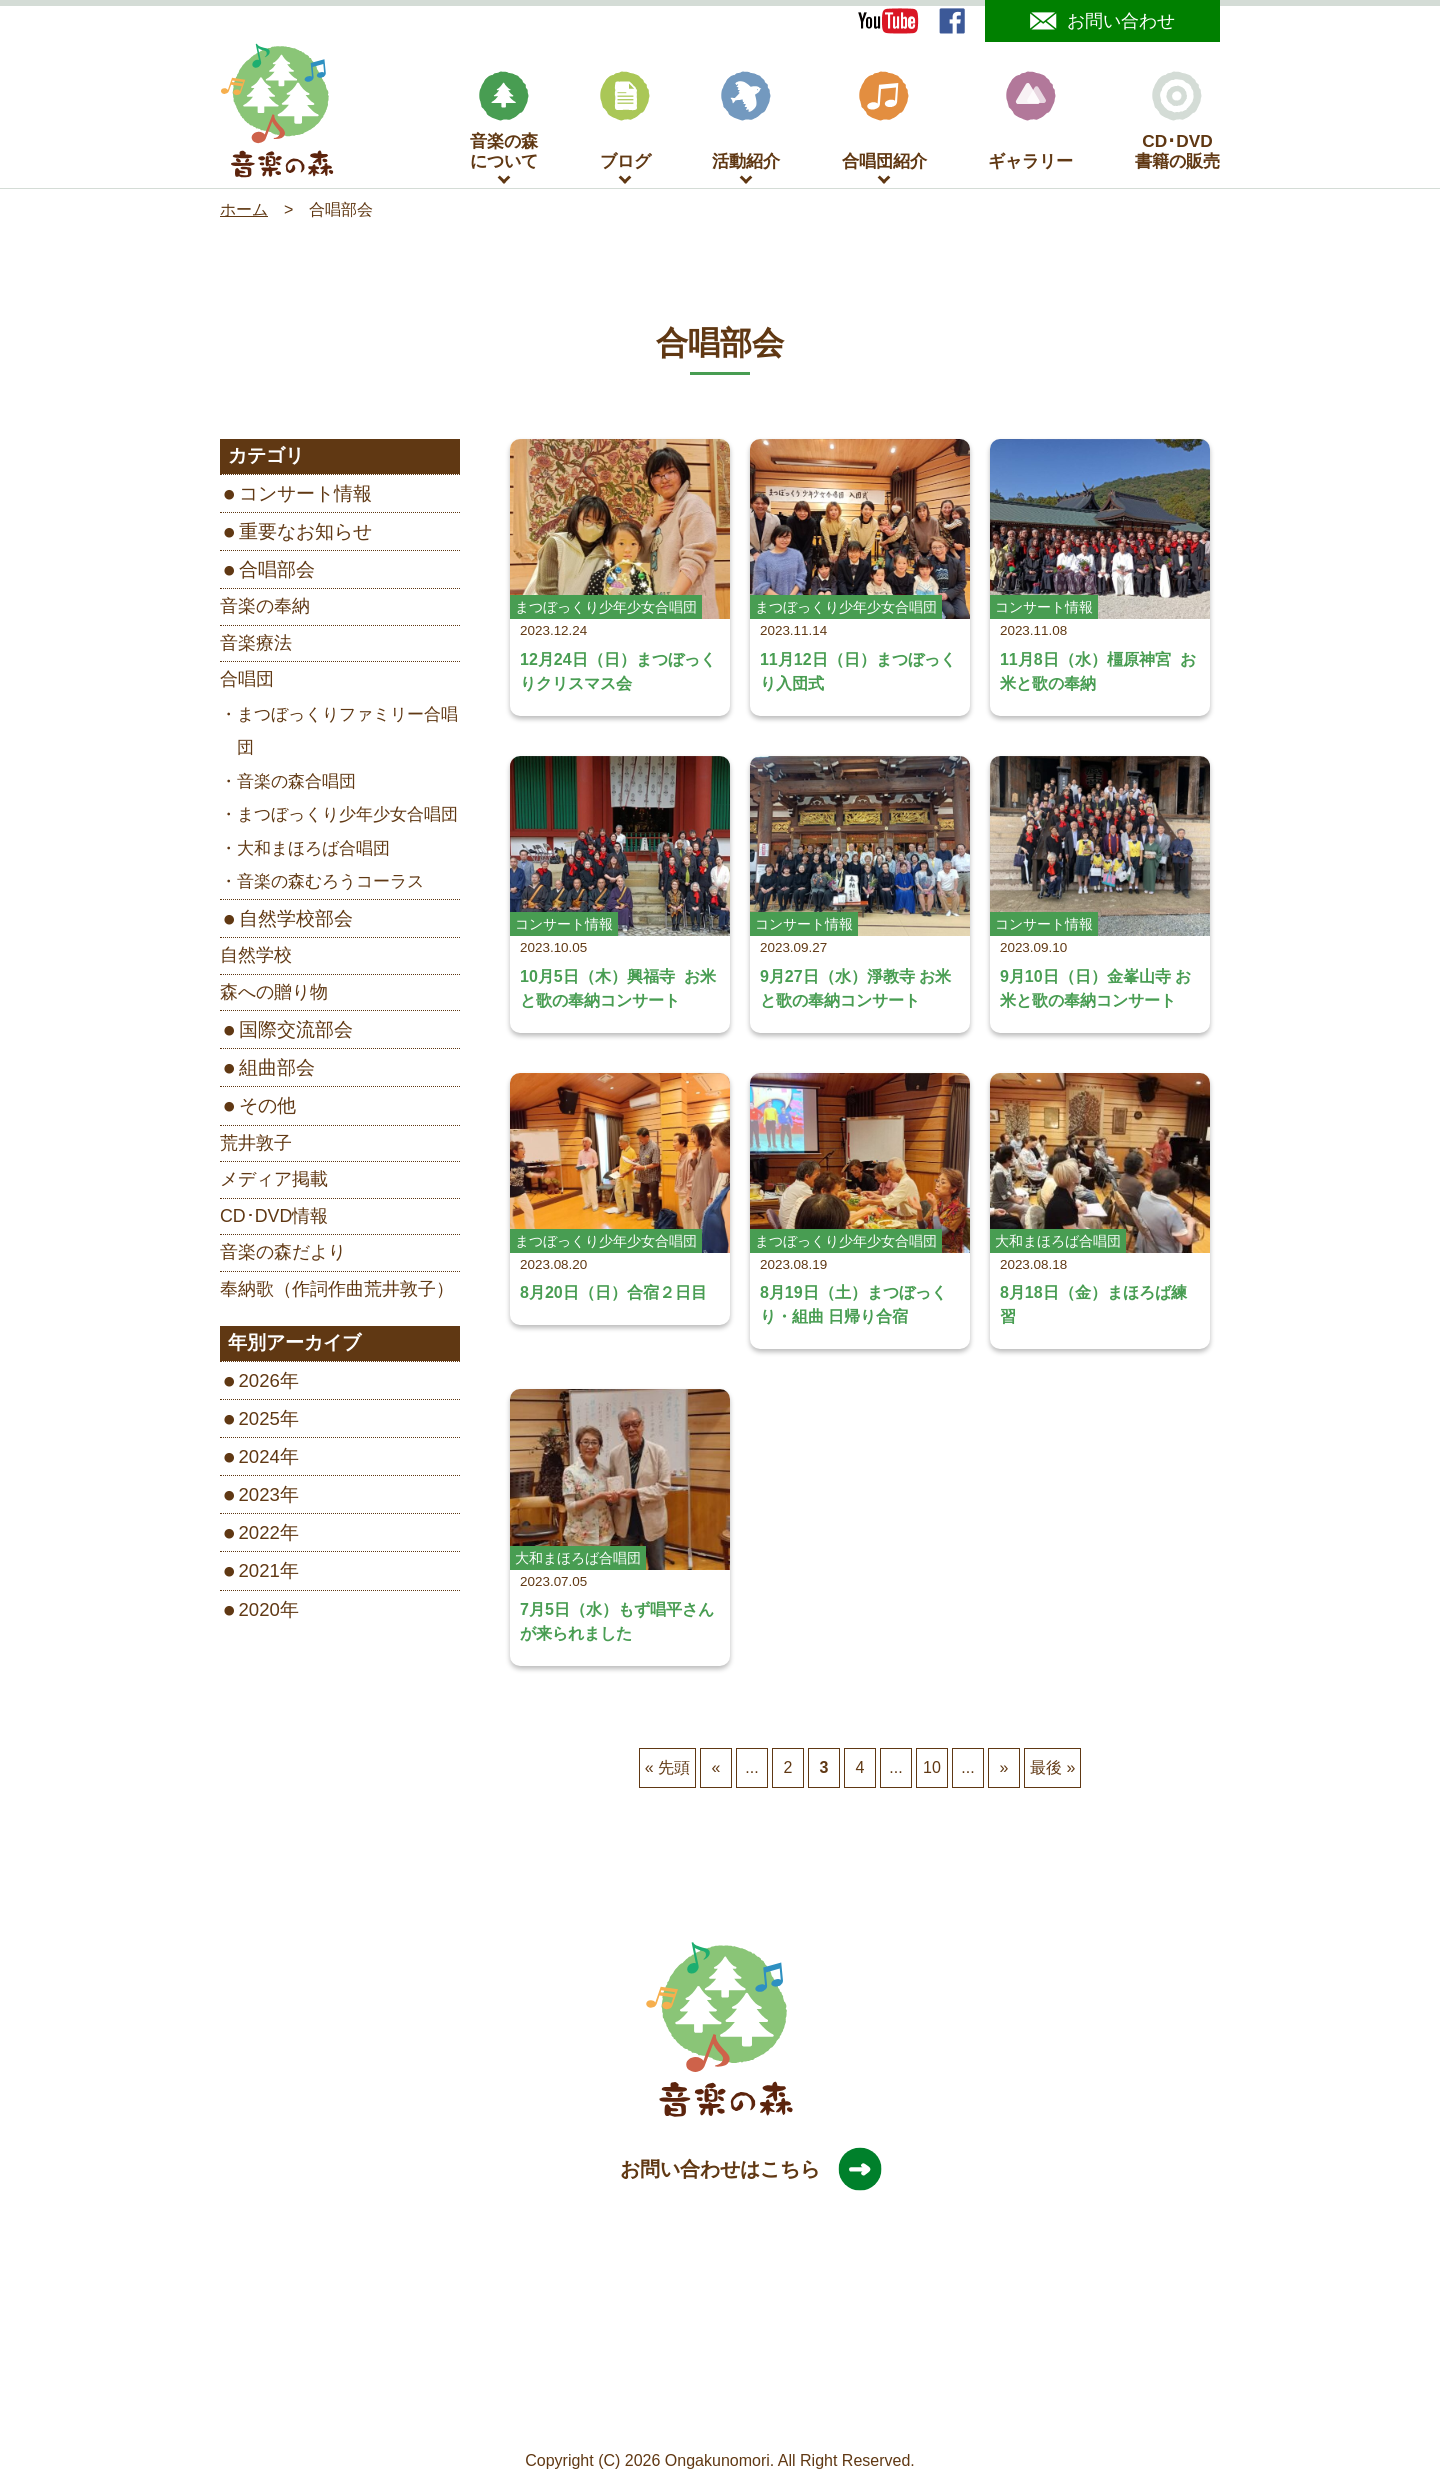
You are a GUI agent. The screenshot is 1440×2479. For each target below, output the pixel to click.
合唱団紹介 (884, 123)
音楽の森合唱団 (296, 783)
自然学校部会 (296, 920)
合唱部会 (277, 571)
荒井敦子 (256, 1145)
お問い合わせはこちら (740, 2171)
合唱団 (247, 681)
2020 (259, 1611)
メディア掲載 (274, 1181)
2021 (259, 1572)
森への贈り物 (274, 994)
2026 (259, 1382)
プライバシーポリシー (705, 2411)
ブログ (625, 123)
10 (932, 1769)
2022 (259, 1534)
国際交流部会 (296, 1031)
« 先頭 (667, 1769)
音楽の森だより (283, 1254)
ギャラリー (1030, 123)
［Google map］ (719, 2377)
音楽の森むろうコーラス (330, 883)
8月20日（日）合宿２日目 (613, 1294)
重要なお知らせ (305, 533)
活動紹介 (746, 123)
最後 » (1052, 1769)
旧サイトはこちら (859, 2411)
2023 (259, 1496)
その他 (267, 1107)
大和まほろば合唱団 (313, 850)
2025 (259, 1420)
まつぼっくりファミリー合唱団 (347, 733)
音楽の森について (504, 123)
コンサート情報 (305, 495)
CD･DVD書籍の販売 (1177, 123)
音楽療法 (256, 645)
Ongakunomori (717, 2462)
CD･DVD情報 (274, 1218)
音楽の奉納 (265, 608)
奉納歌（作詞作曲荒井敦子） (337, 1291)
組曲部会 (277, 1069)
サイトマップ (566, 2411)
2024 (259, 1458)
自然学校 (256, 957)
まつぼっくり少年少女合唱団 (347, 816)
